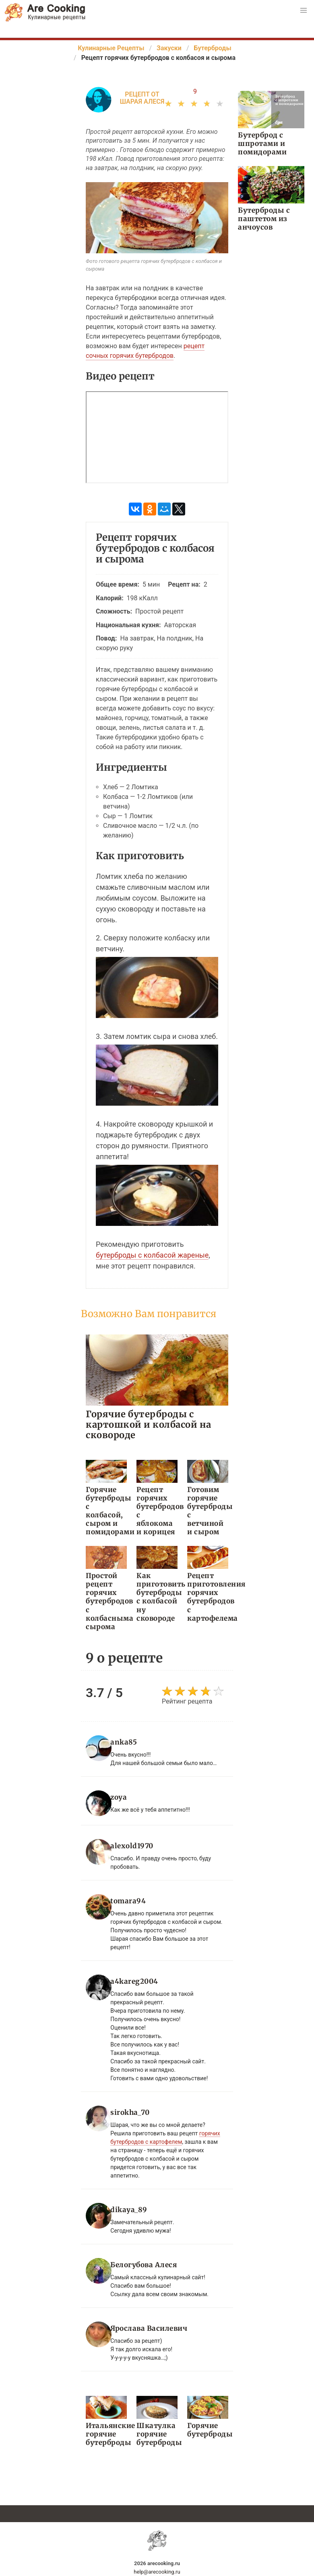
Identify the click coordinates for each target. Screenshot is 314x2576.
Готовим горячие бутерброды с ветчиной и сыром (207, 1510)
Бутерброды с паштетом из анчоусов (264, 219)
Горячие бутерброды (207, 2429)
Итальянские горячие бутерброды (106, 2434)
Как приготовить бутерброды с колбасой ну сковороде (157, 1596)
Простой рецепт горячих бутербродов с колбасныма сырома (106, 1601)
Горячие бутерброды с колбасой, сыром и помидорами (106, 1510)
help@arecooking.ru (157, 2572)
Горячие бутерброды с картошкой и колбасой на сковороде (148, 1424)
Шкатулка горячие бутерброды (157, 2434)
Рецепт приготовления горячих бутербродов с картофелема (207, 1596)
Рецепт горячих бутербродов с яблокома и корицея (157, 1510)
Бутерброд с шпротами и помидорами (262, 143)
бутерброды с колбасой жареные (152, 1255)
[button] (303, 10)
